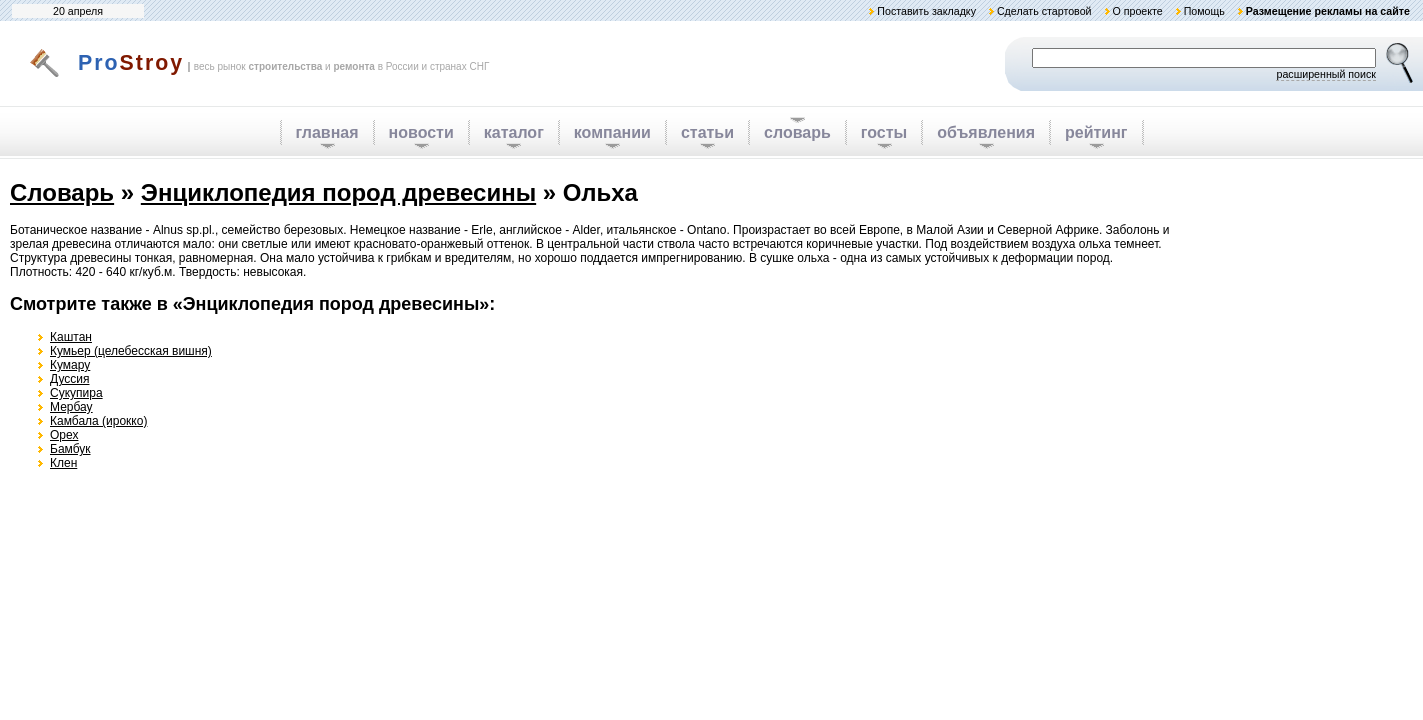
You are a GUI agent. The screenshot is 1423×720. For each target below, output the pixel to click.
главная (327, 132)
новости (421, 132)
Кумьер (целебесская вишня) (131, 351)
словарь (797, 132)
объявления (986, 132)
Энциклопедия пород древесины (338, 192)
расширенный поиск (1326, 74)
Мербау (71, 407)
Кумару (70, 365)
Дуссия (69, 379)
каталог (514, 132)
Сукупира (76, 393)
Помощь (1204, 11)
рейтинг (1096, 132)
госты (884, 132)
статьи (707, 132)
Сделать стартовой (1044, 11)
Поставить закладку (926, 11)
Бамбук (70, 449)
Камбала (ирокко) (98, 421)
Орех (64, 435)
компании (612, 132)
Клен (63, 463)
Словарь (62, 192)
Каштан (71, 337)
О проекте (1137, 11)
